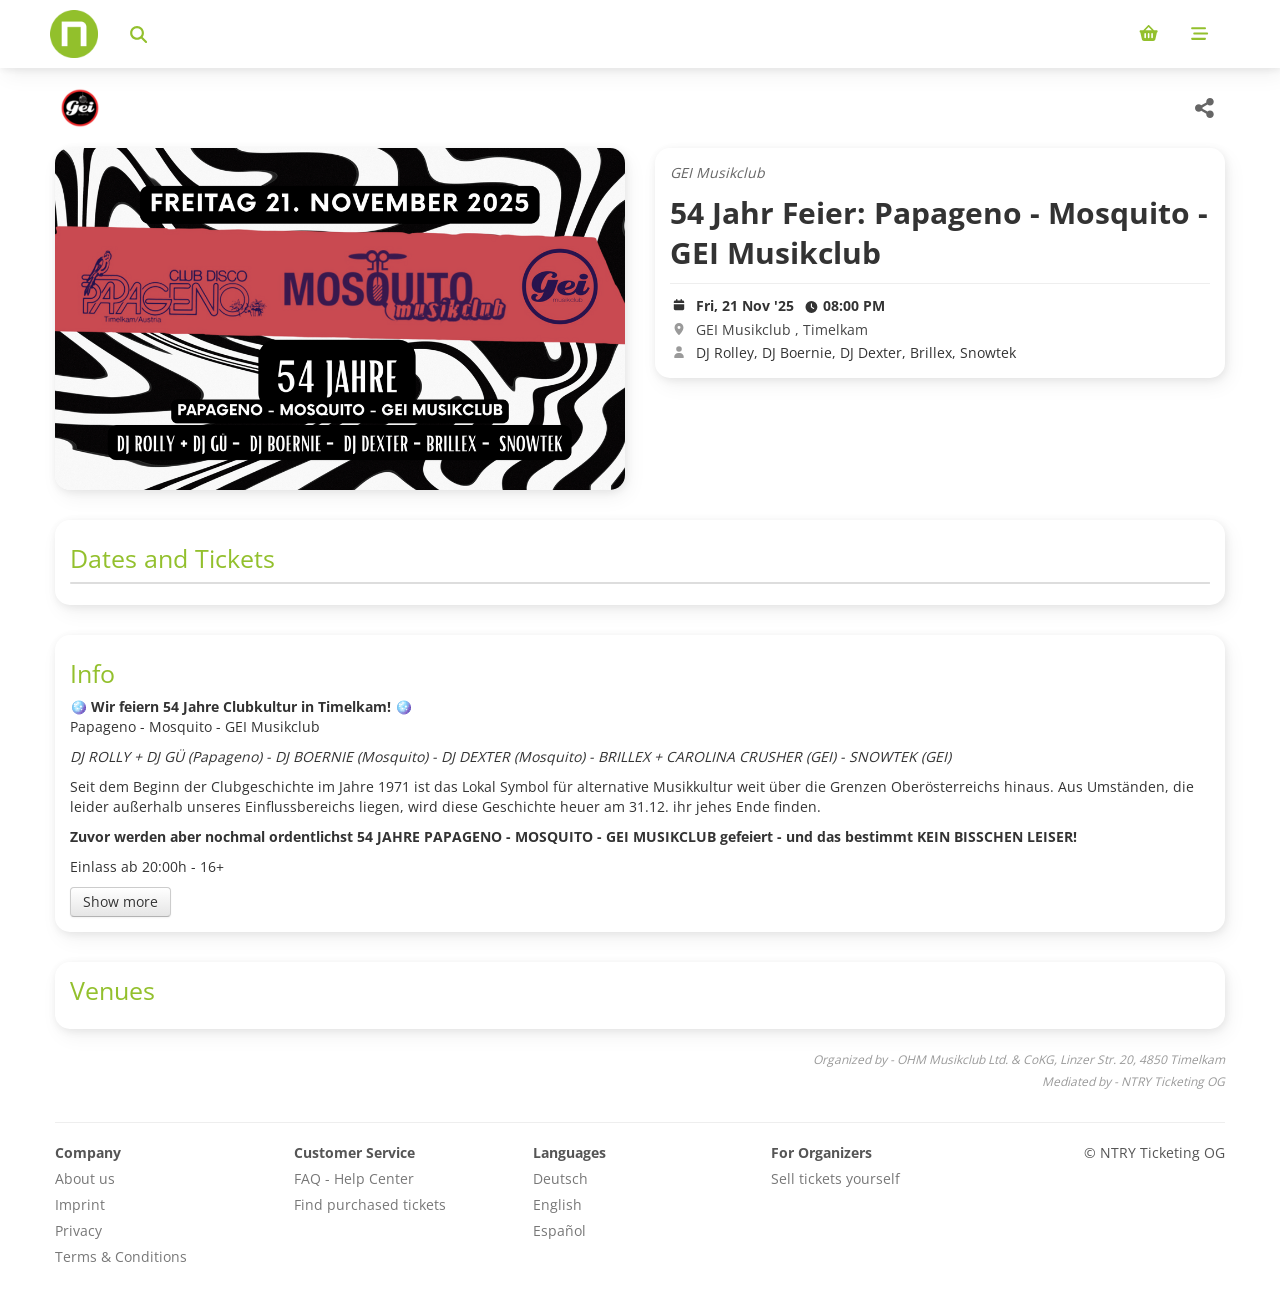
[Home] (74, 34)
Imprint (80, 1204)
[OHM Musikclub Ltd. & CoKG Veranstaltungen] (77, 108)
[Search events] (138, 34)
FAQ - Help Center (354, 1178)
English (557, 1204)
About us (85, 1178)
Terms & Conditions (121, 1256)
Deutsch (560, 1178)
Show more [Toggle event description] (120, 901)
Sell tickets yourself (835, 1178)
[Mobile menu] (1199, 34)
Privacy (78, 1230)
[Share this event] (1205, 108)
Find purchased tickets (370, 1204)
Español (559, 1230)
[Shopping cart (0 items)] (1148, 34)
